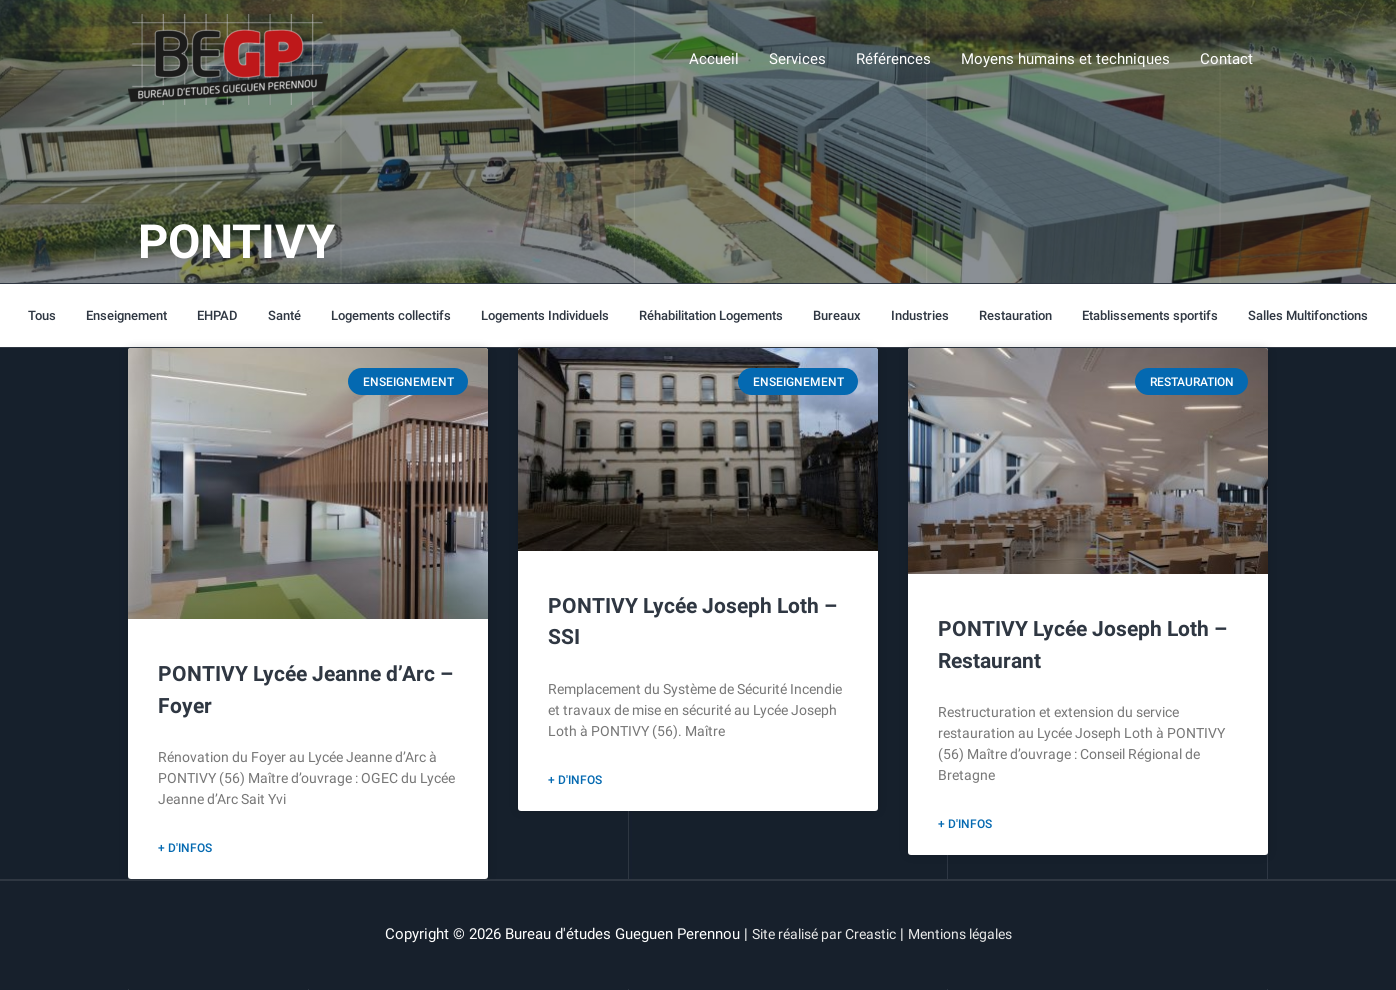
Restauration (1015, 315)
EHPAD (217, 315)
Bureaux (837, 315)
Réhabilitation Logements (711, 315)
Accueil (714, 61)
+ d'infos (185, 849)
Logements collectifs (390, 315)
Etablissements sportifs (1150, 315)
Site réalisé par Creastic (818, 935)
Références (893, 61)
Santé (283, 315)
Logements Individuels (544, 315)
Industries (920, 315)
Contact (1226, 61)
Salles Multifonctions (1308, 315)
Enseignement (126, 315)
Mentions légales (967, 935)
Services (797, 61)
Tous (42, 315)
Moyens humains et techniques (1065, 61)
